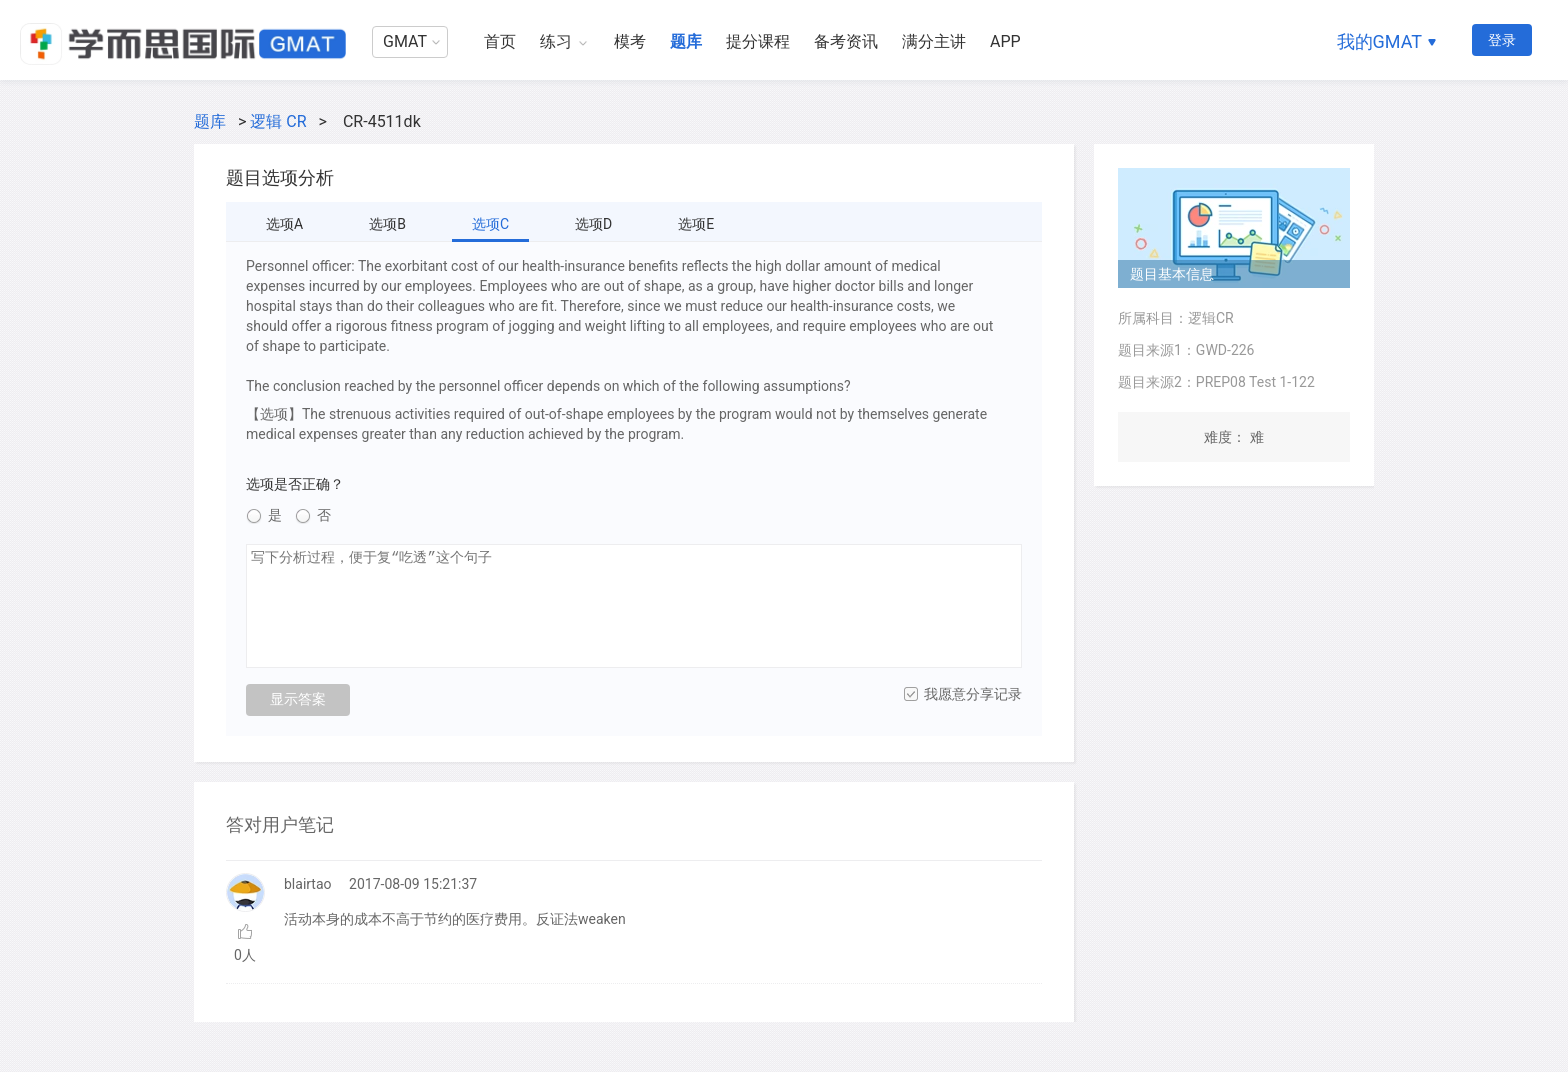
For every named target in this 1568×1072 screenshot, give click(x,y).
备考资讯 (846, 41)
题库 (686, 41)
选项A (284, 224)
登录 (1502, 40)
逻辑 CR (278, 121)
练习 (556, 41)
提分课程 (758, 41)
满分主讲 (934, 41)
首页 (500, 41)
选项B (387, 224)
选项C (490, 224)
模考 (630, 41)
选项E (696, 224)
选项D (593, 224)
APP (1005, 41)
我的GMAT (1379, 41)
